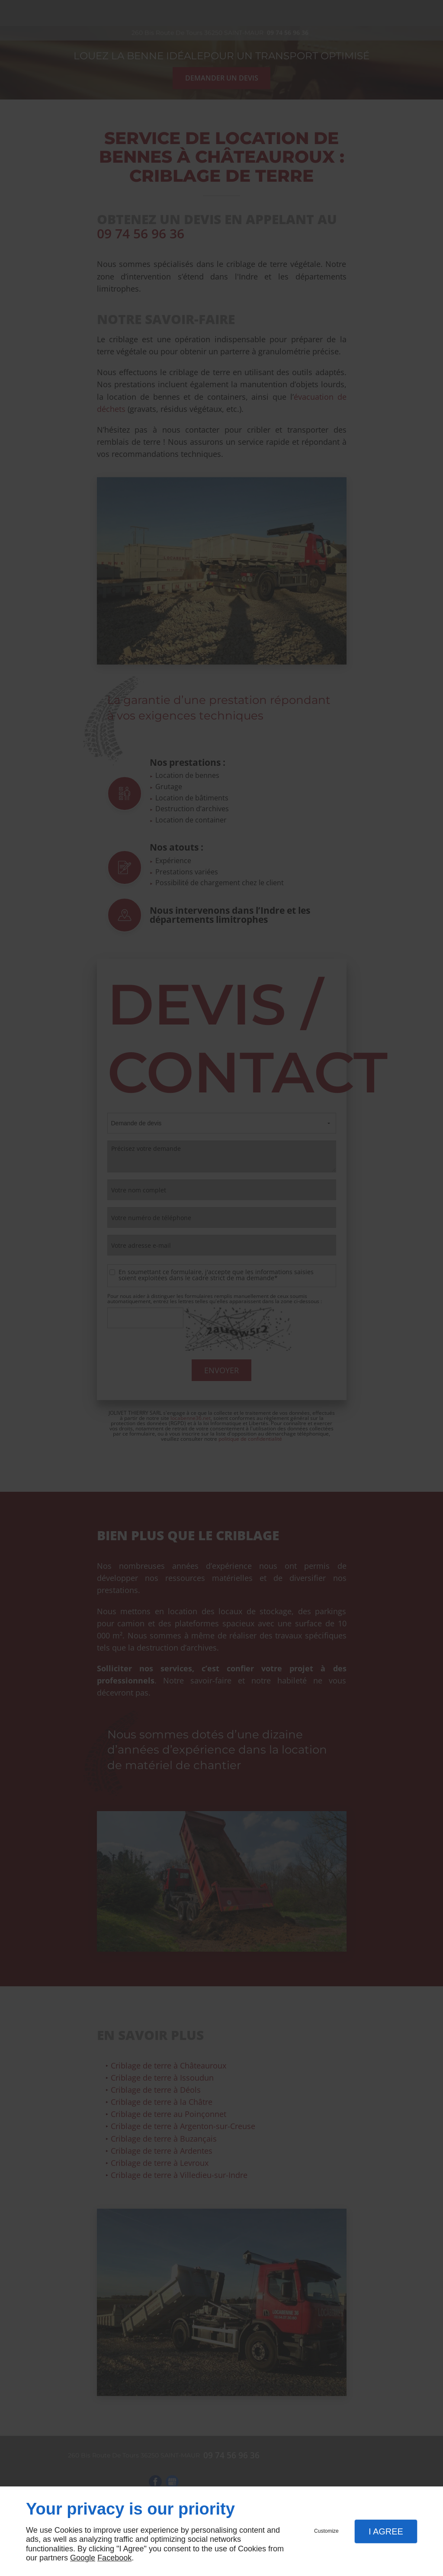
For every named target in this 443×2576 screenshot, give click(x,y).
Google (82, 2558)
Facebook (114, 2558)
